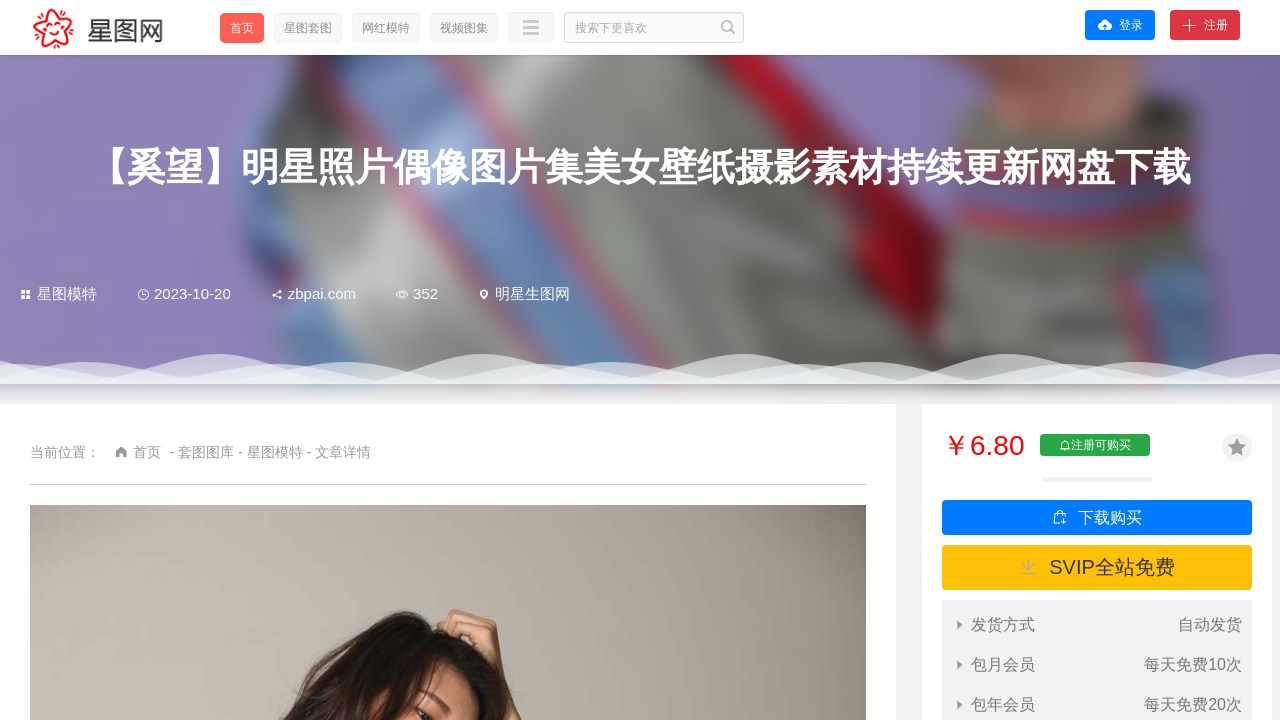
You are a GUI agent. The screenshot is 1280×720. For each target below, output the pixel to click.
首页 (242, 28)
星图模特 (58, 293)
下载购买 (1110, 517)
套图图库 (206, 452)
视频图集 (464, 28)
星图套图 (308, 28)
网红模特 (386, 28)
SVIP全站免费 (1112, 567)
